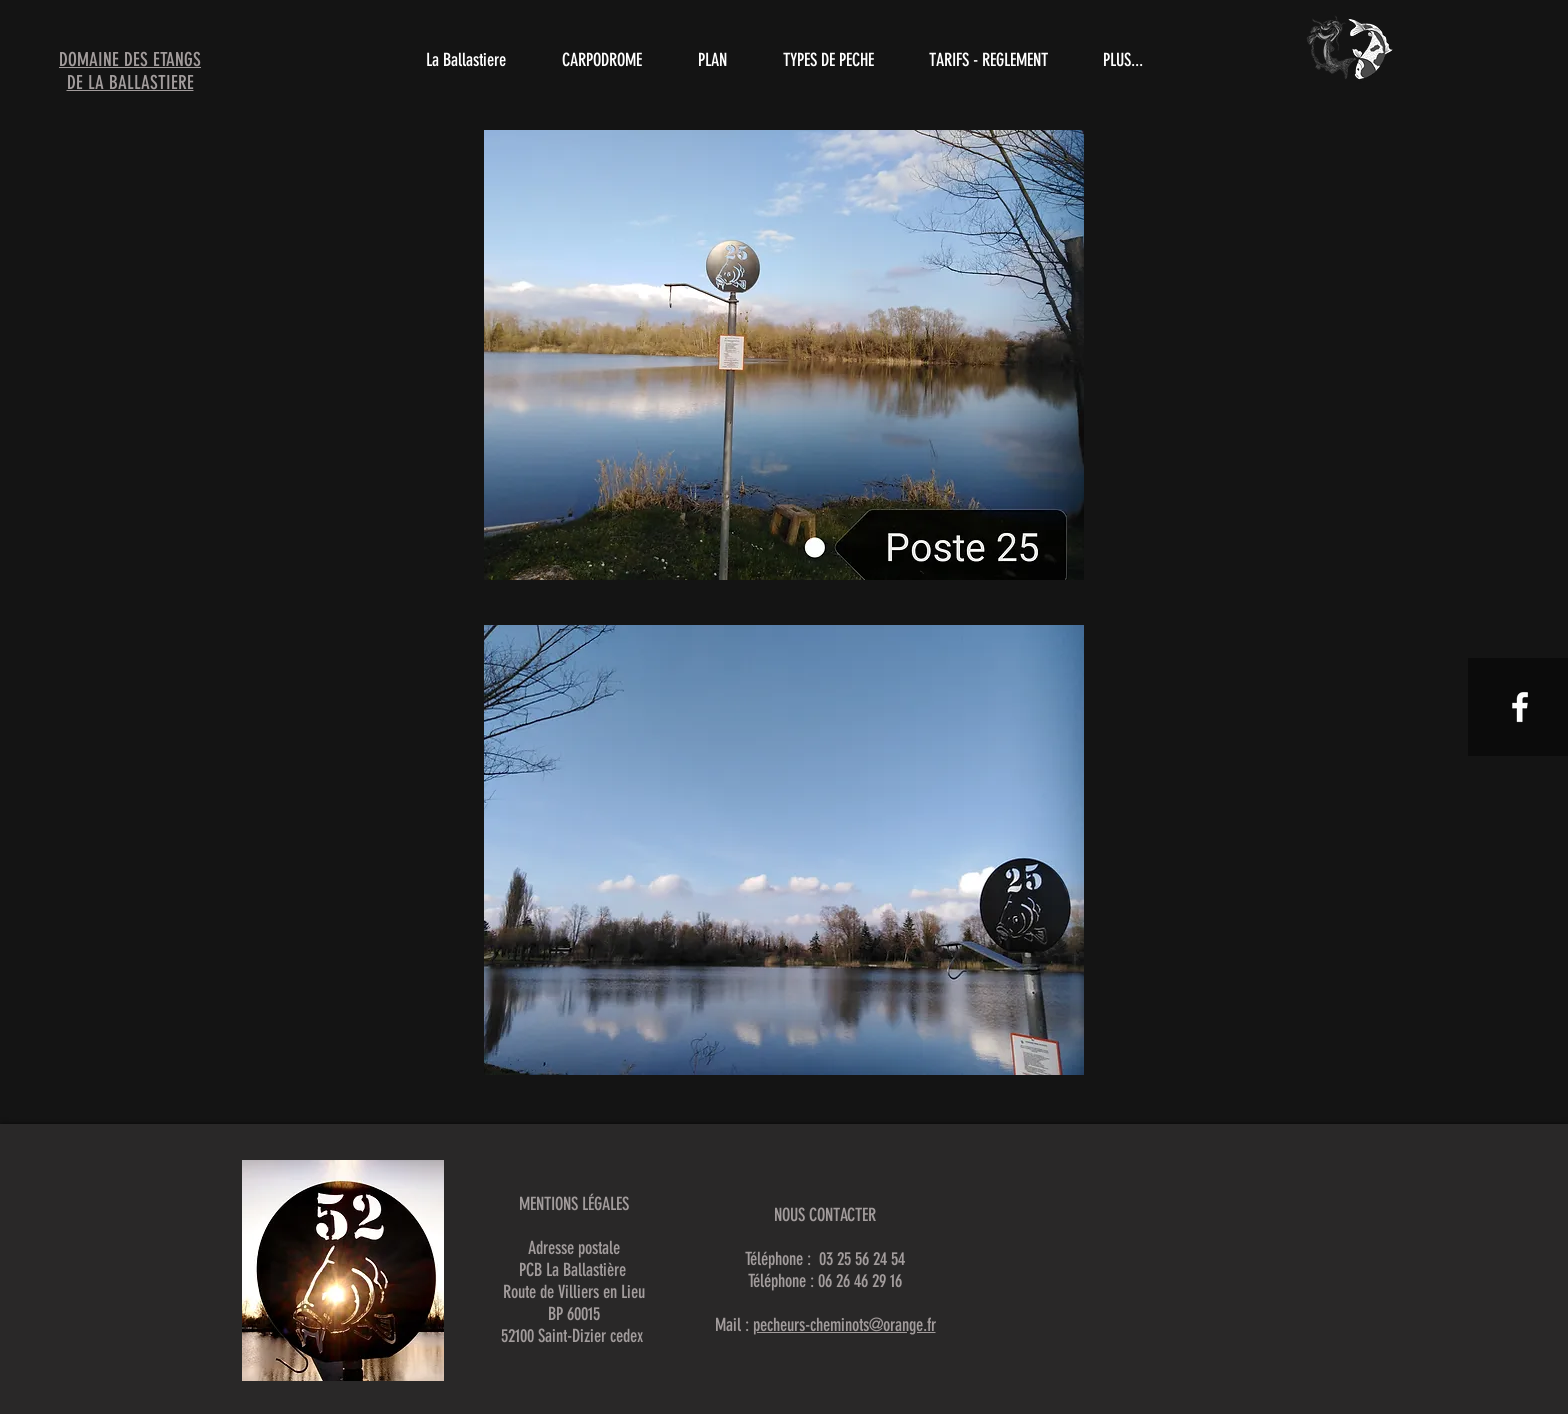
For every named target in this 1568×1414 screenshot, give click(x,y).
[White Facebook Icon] (1520, 707)
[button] (828, 60)
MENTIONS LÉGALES (574, 1204)
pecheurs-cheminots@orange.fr (844, 1325)
